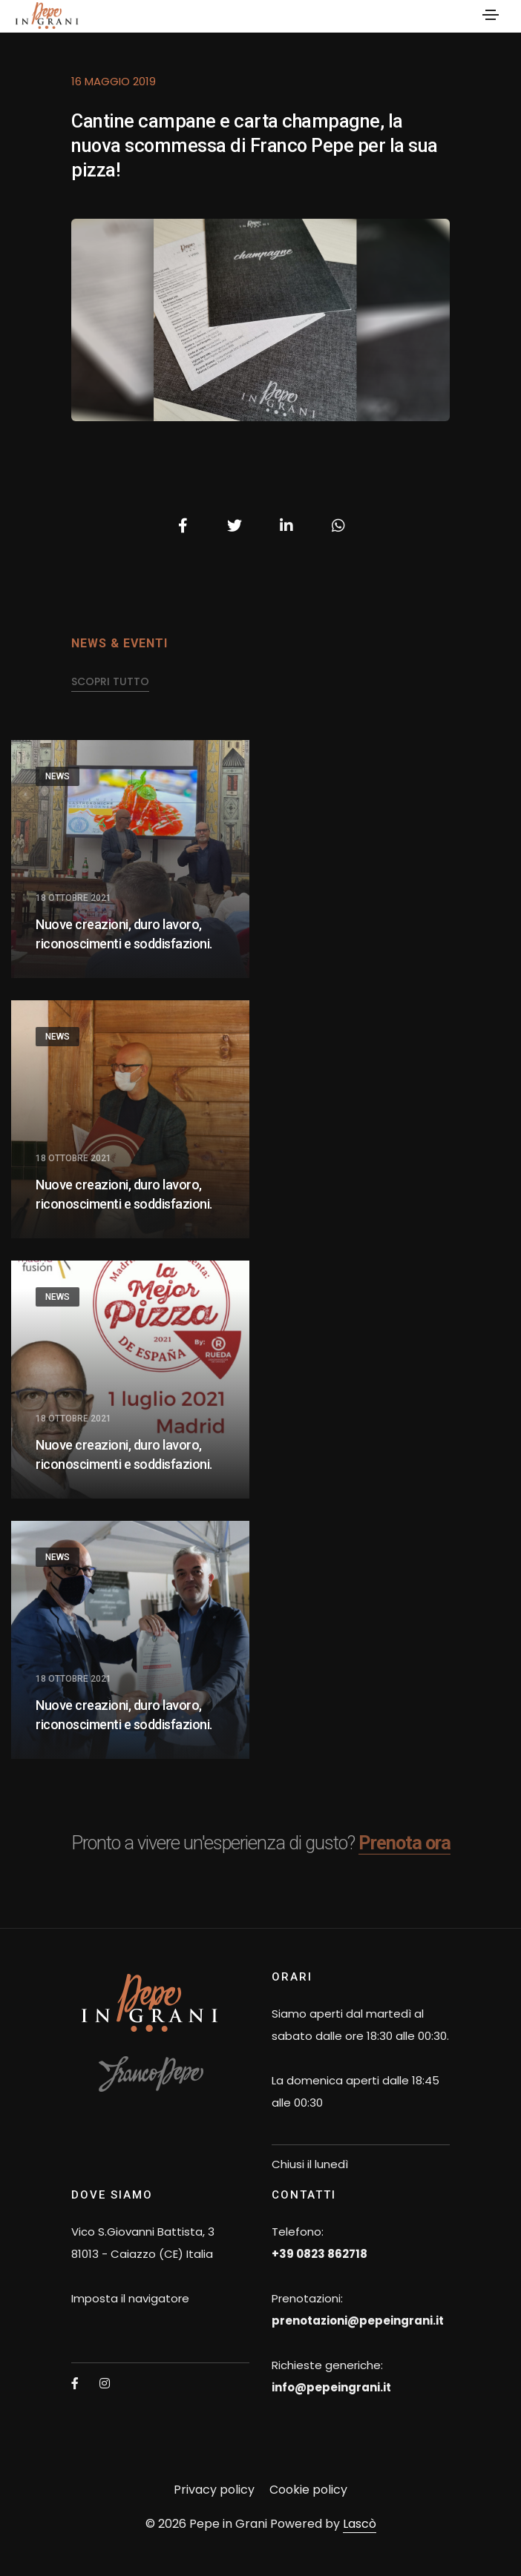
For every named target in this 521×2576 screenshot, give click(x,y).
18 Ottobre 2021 (73, 898)
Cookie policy (308, 2489)
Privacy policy (214, 2489)
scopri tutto (110, 681)
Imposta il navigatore (130, 2298)
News (57, 776)
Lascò (359, 2523)
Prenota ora (404, 1843)
